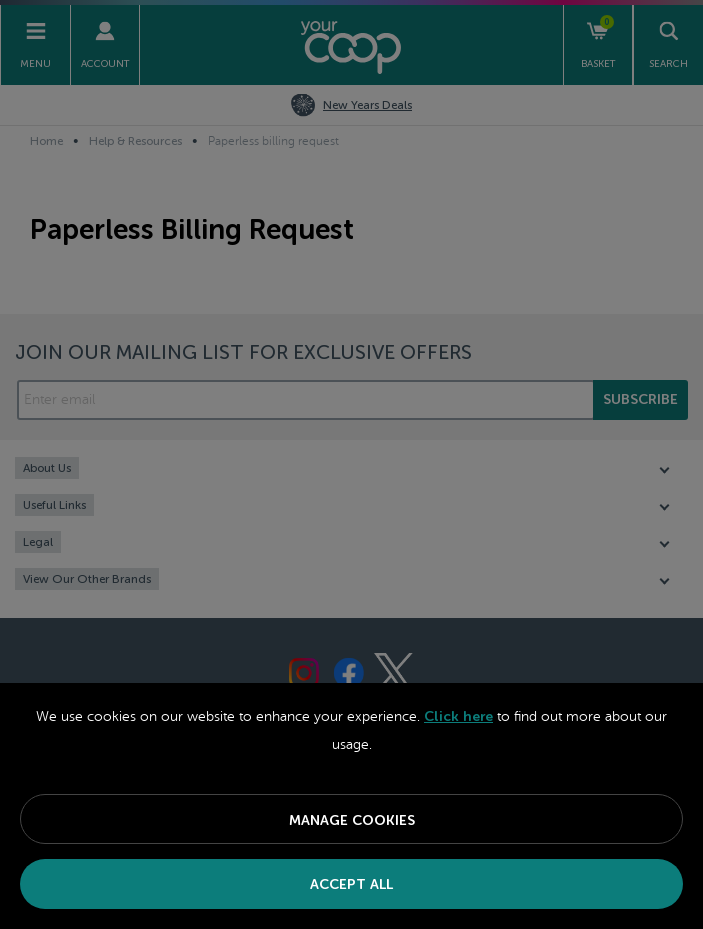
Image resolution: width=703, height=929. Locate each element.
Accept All (351, 884)
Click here (458, 716)
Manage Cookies (352, 820)
